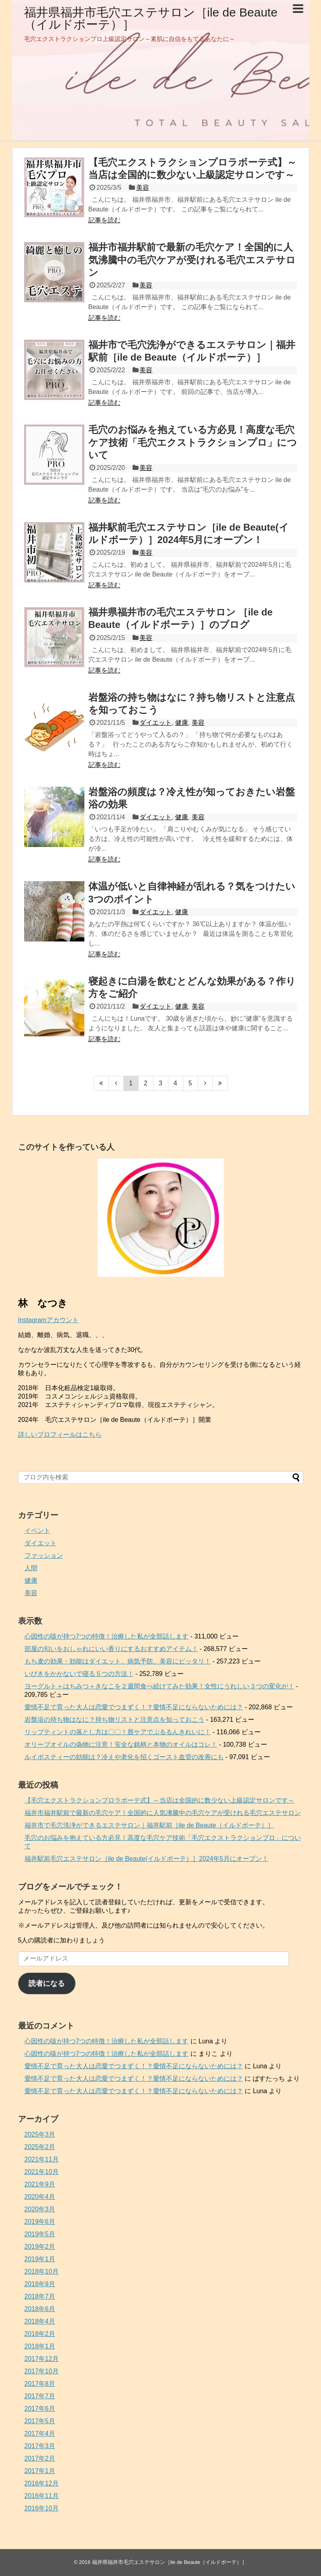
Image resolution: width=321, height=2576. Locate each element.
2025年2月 (40, 2146)
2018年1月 (40, 2346)
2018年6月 (40, 2308)
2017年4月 (40, 2433)
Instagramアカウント (48, 1320)
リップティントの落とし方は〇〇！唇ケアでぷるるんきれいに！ (118, 1732)
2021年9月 (40, 2184)
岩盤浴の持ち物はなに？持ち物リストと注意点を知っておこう (114, 1719)
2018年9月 (40, 2284)
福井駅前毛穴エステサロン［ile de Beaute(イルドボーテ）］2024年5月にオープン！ (146, 1858)
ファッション (44, 1555)
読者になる (47, 1983)
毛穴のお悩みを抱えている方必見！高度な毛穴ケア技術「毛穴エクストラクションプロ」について (192, 442)
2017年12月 (42, 2358)
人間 (31, 1568)
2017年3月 (40, 2446)
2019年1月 (40, 2259)
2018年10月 (42, 2271)
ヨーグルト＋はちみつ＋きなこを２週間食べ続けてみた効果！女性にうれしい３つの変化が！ (159, 1686)
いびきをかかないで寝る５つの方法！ (79, 1673)
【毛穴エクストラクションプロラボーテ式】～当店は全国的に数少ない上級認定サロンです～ (159, 1800)
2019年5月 (40, 2234)
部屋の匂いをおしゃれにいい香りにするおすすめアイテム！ (111, 1648)
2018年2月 (40, 2333)
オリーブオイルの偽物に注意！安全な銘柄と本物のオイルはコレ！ (121, 1744)
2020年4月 (40, 2196)
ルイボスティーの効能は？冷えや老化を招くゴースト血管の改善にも (124, 1757)
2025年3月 (40, 2134)
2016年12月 (42, 2483)
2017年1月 (40, 2470)
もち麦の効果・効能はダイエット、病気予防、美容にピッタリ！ (118, 1661)
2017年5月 (40, 2421)
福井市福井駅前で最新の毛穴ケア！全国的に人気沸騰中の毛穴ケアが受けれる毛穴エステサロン (192, 259)
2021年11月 (42, 2159)
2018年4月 (40, 2321)
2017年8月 (40, 2383)
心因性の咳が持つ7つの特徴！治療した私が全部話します (107, 1636)
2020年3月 (40, 2209)
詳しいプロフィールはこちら (60, 1434)
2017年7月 (40, 2396)
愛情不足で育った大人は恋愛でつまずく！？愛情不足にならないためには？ (134, 1707)
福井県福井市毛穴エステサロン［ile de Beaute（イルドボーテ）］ (151, 18)
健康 (181, 722)
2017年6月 (40, 2408)
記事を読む (104, 220)
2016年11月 (42, 2495)
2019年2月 (40, 2246)
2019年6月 (40, 2221)
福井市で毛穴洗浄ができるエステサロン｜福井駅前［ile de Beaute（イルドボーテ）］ (149, 1825)
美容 (142, 187)
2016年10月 (42, 2508)
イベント (37, 1530)
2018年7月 (40, 2296)
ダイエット (155, 722)
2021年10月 (42, 2171)
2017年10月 (42, 2371)
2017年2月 (40, 2458)
